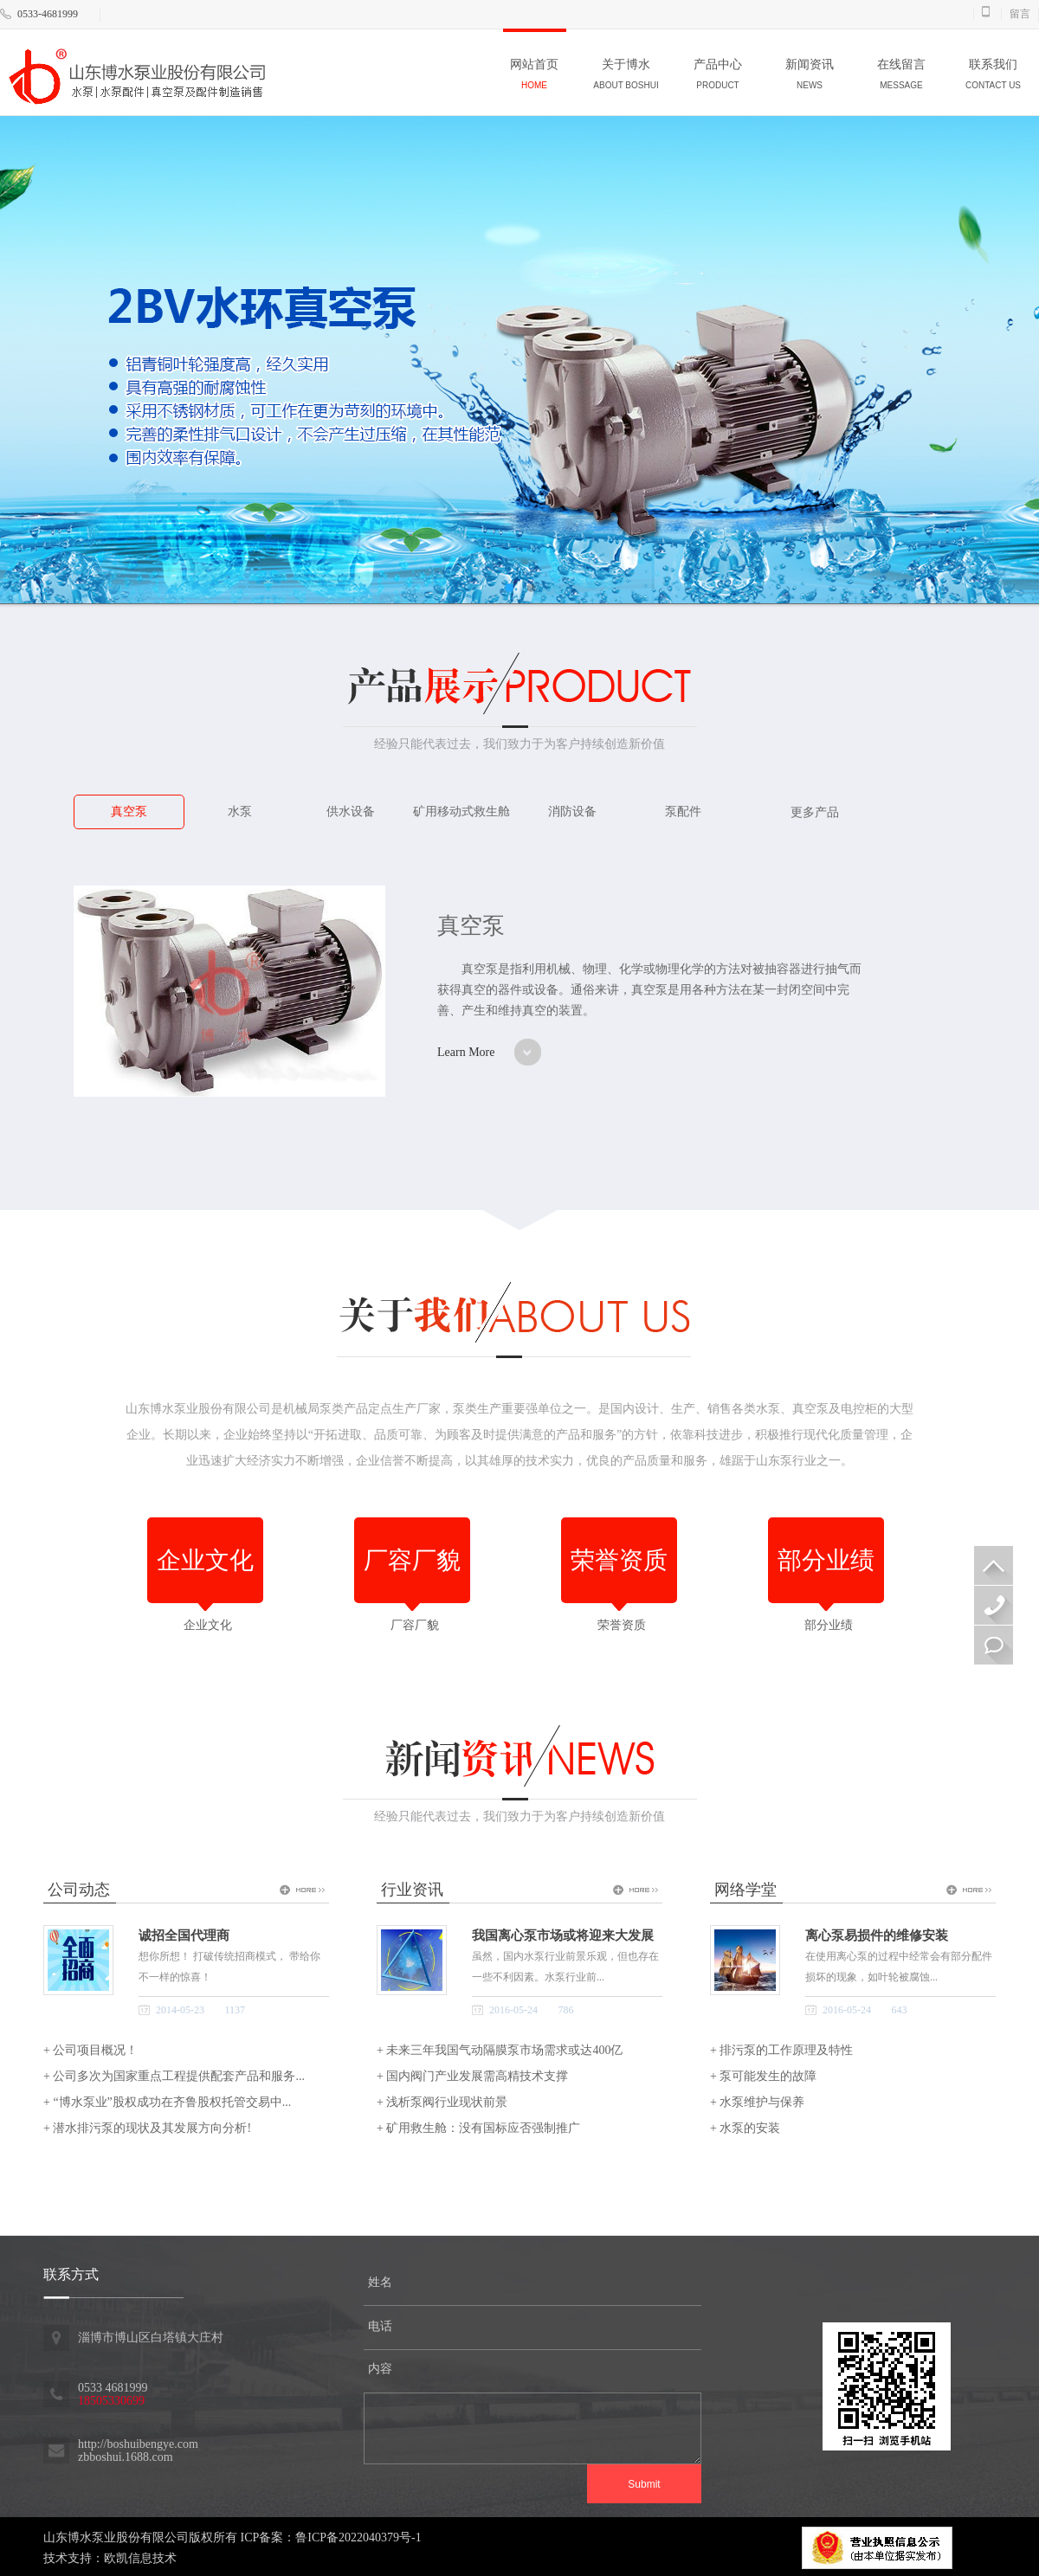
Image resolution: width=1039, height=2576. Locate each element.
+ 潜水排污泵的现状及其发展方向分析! (147, 2128)
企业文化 (205, 1622)
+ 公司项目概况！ (90, 2050)
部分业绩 (826, 1622)
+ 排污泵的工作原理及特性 (781, 2050)
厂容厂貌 (412, 1622)
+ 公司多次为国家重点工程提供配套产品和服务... (174, 2076)
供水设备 (350, 811)
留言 (1020, 14)
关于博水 (626, 77)
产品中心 (718, 77)
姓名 (380, 2282)
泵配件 (683, 811)
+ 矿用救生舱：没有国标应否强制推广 (478, 2128)
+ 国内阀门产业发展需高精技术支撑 (472, 2076)
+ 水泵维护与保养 (757, 2102)
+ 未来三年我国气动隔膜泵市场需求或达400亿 (500, 2050)
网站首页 (534, 77)
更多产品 (815, 812)
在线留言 (901, 77)
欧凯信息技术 (140, 2558)
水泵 (240, 811)
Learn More (465, 1052)
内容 (380, 2368)
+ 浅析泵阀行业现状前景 (442, 2102)
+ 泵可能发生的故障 (763, 2076)
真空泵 (129, 811)
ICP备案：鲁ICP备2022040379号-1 (331, 2537)
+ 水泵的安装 (745, 2128)
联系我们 (993, 77)
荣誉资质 (619, 1622)
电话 (380, 2326)
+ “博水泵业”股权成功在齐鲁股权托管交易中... (167, 2102)
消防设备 (572, 811)
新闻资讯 (809, 77)
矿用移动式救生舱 (461, 811)
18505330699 (993, 1605)
